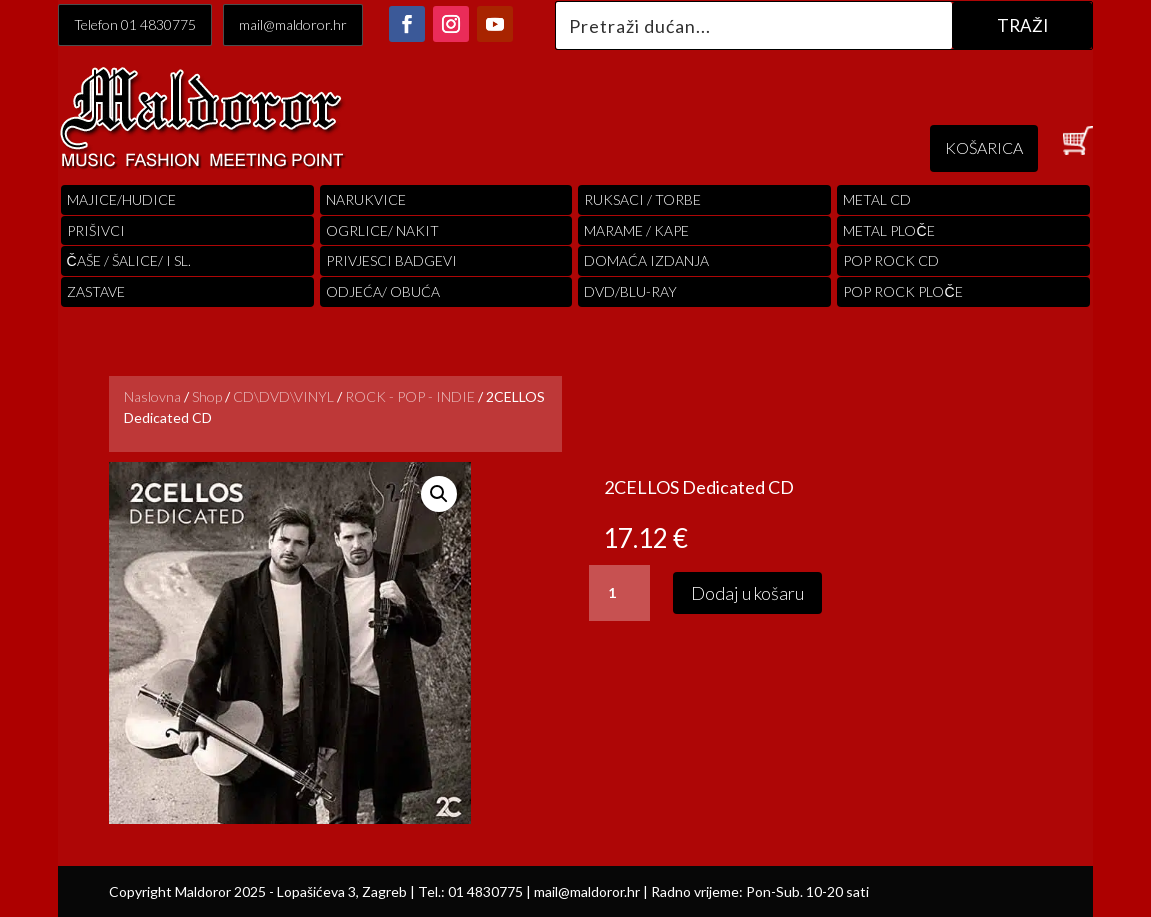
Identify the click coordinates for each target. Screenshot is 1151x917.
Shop (207, 396)
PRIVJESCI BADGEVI (391, 260)
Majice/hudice (121, 199)
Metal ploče (888, 230)
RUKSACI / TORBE (642, 199)
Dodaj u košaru (747, 593)
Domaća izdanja (646, 260)
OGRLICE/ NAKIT (382, 230)
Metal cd (877, 199)
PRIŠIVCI (96, 230)
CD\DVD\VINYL (283, 396)
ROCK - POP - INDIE (410, 396)
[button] (439, 494)
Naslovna (152, 396)
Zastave (96, 291)
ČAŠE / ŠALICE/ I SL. (129, 260)
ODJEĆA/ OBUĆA (383, 291)
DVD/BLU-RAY (630, 291)
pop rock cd (891, 260)
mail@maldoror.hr (293, 24)
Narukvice (366, 199)
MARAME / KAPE (636, 230)
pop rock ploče (902, 291)
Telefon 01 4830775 (135, 24)
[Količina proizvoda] (619, 593)
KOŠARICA (984, 147)
